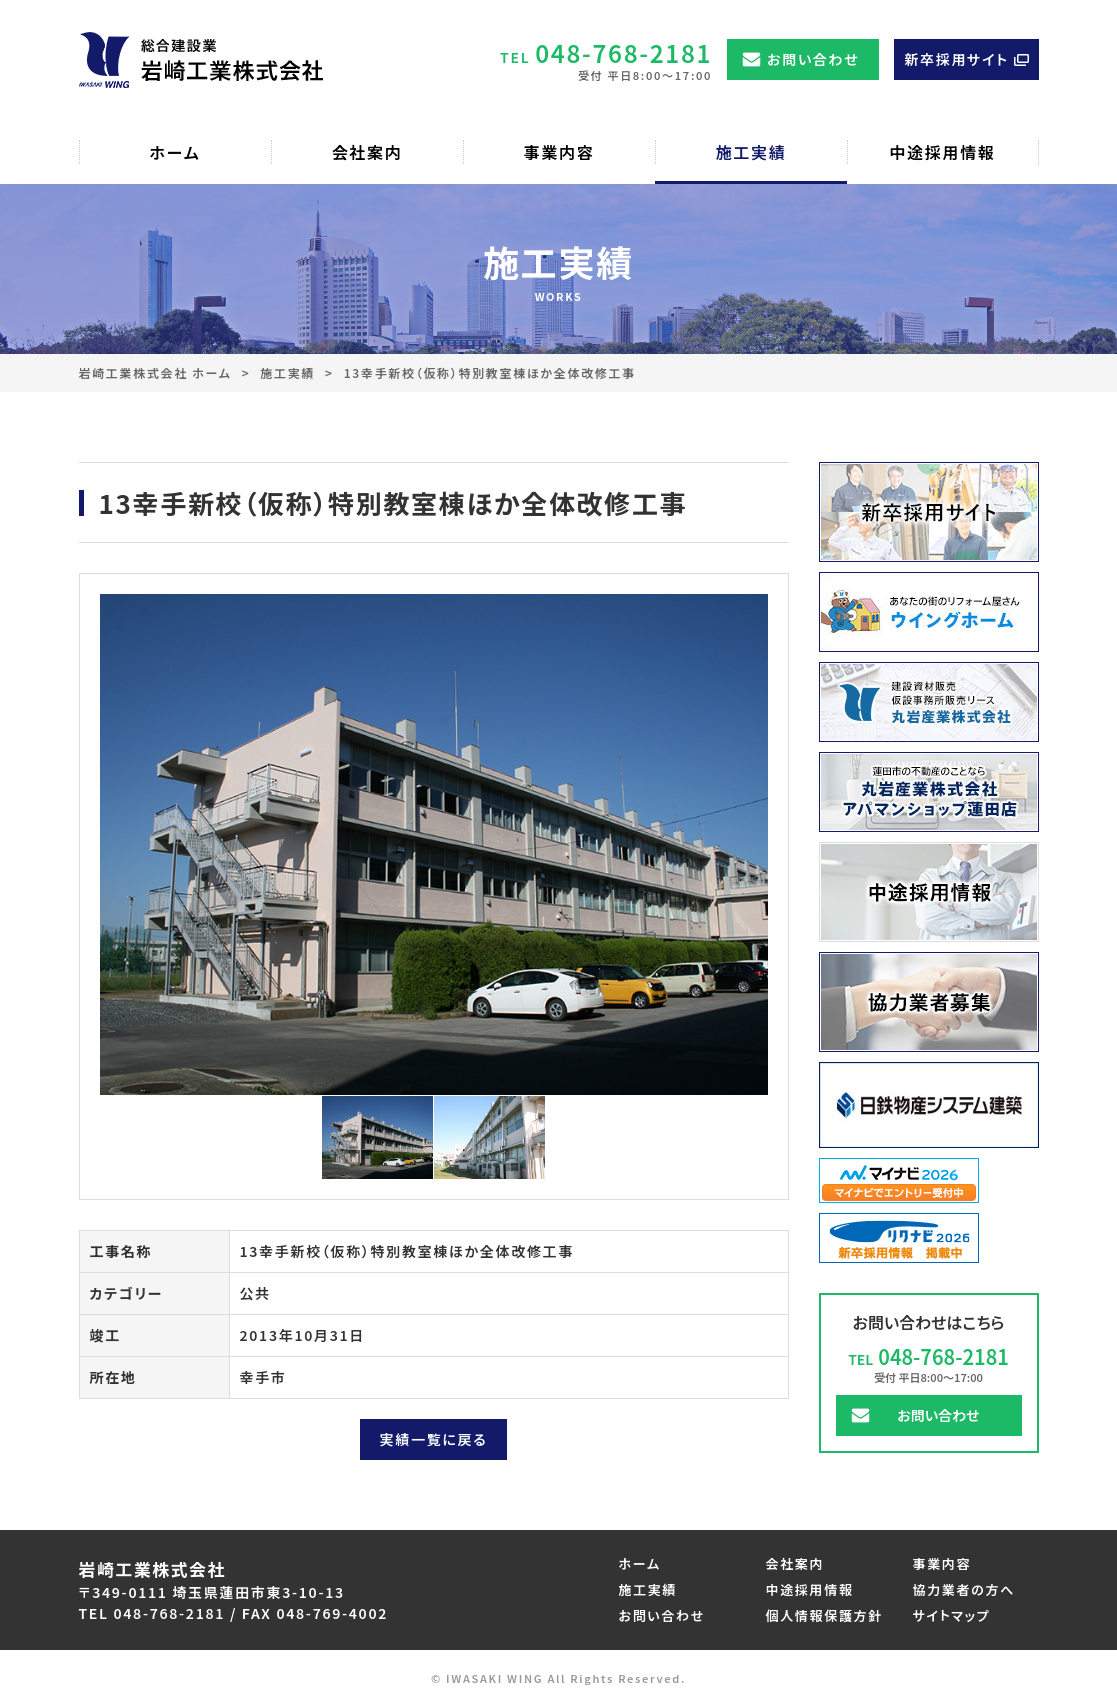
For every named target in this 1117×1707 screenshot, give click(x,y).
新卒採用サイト (956, 59)
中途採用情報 (810, 1589)
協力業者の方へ (964, 1589)
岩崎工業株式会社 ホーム (155, 372)
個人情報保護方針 (824, 1615)
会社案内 (795, 1563)
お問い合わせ (813, 59)
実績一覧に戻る (434, 1439)
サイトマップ (952, 1615)
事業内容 (942, 1563)
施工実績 (287, 372)
